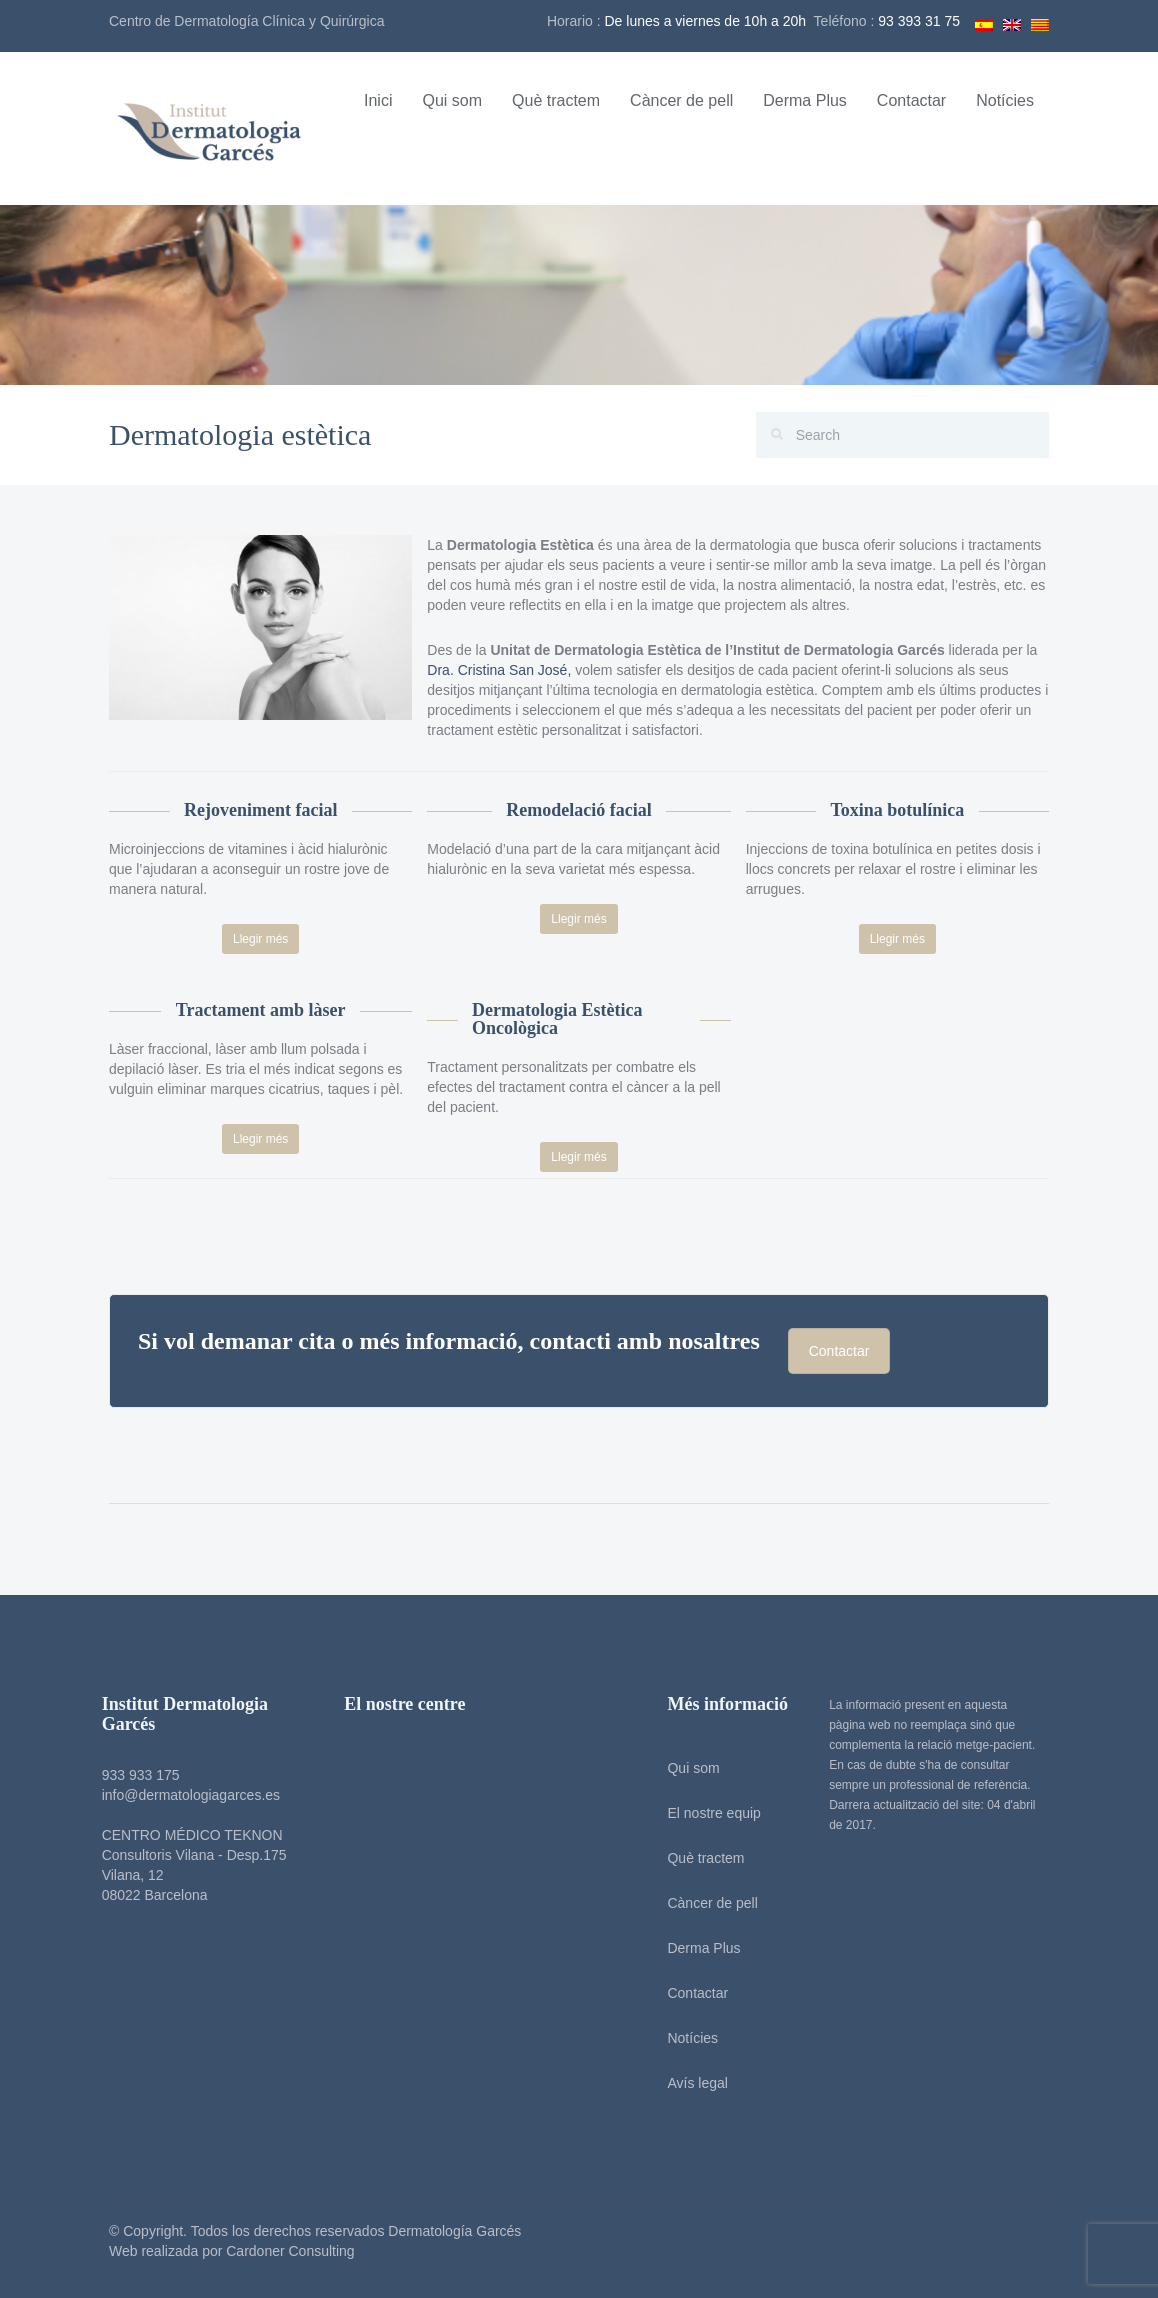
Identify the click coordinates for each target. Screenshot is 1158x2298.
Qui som (452, 100)
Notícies (1005, 100)
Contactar (911, 100)
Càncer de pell (681, 100)
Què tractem (556, 100)
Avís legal (686, 2083)
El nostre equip (702, 1813)
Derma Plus (805, 100)
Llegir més (260, 939)
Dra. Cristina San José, (499, 670)
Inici (378, 100)
